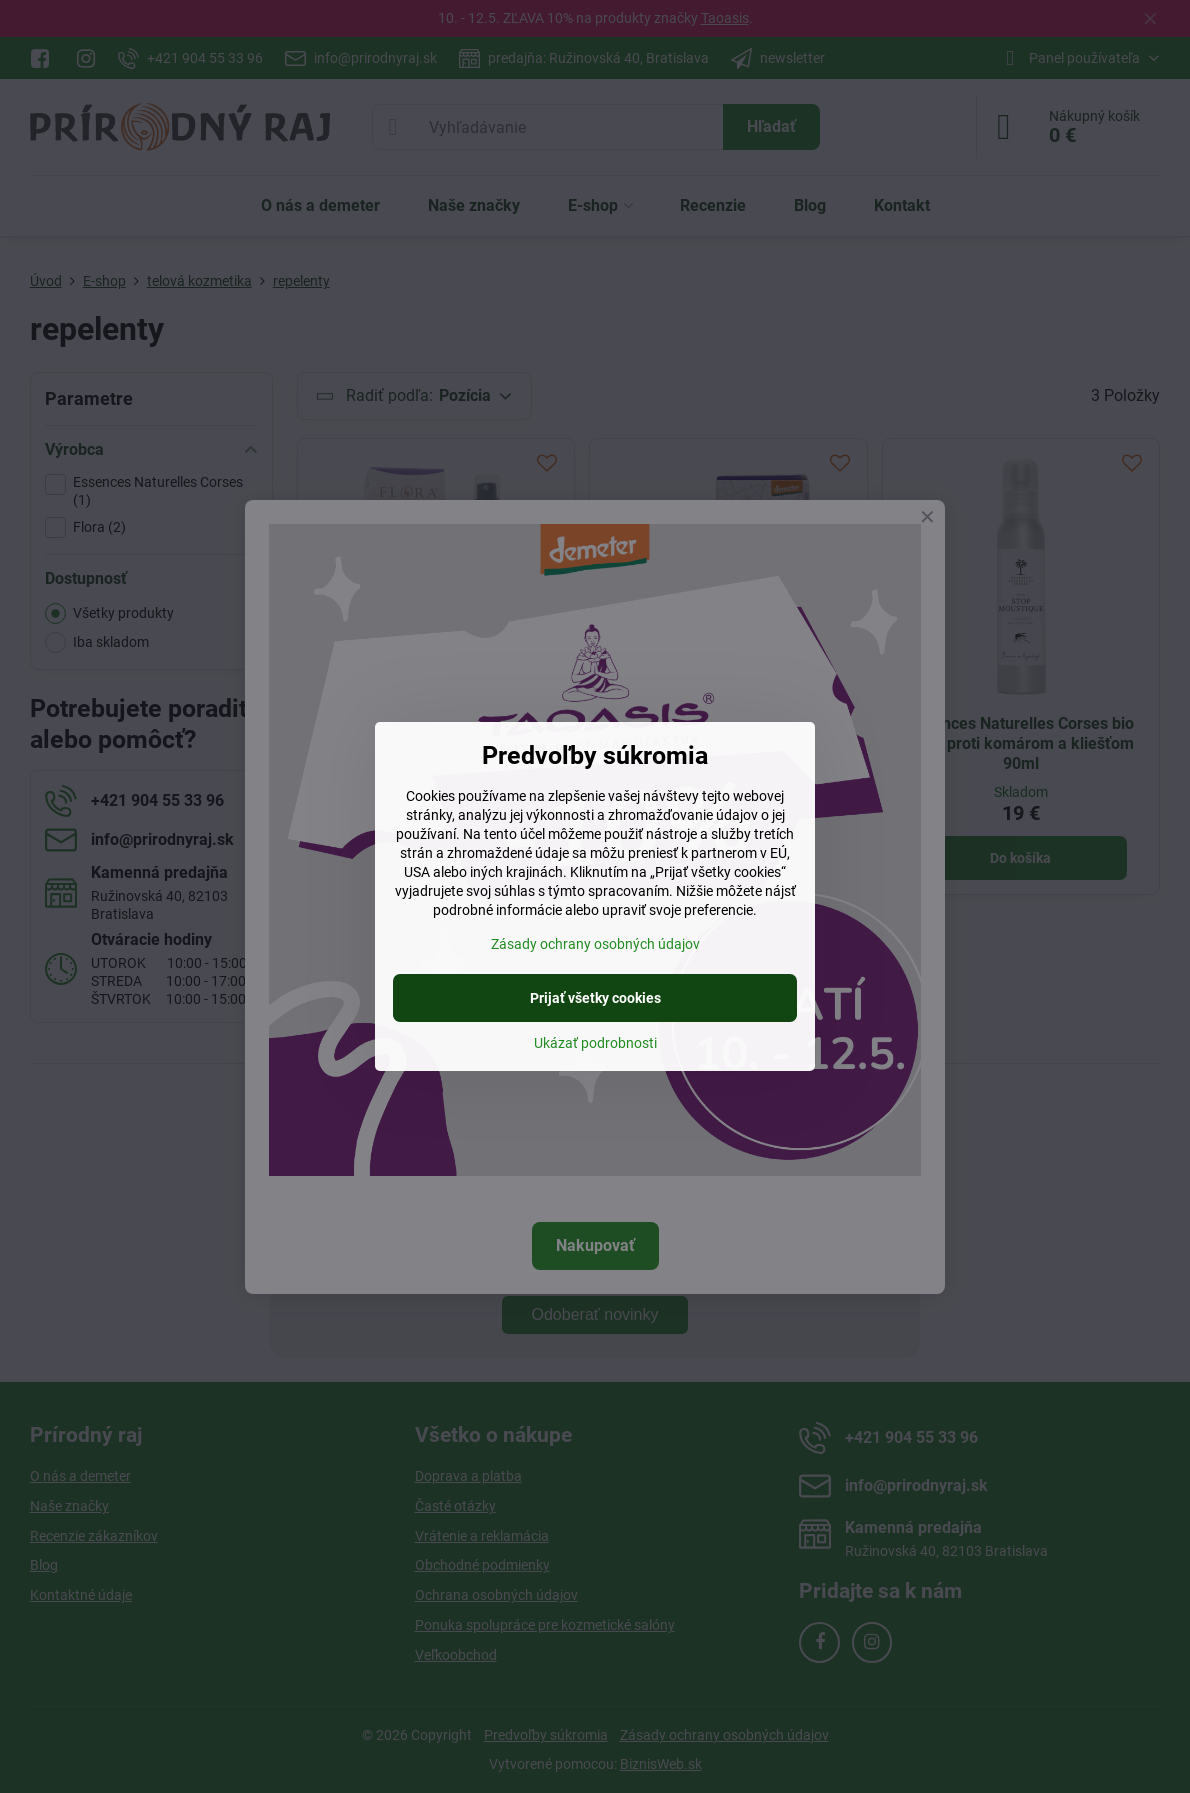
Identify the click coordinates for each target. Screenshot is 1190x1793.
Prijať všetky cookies (595, 998)
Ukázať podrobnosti (595, 1043)
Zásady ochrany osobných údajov (595, 944)
